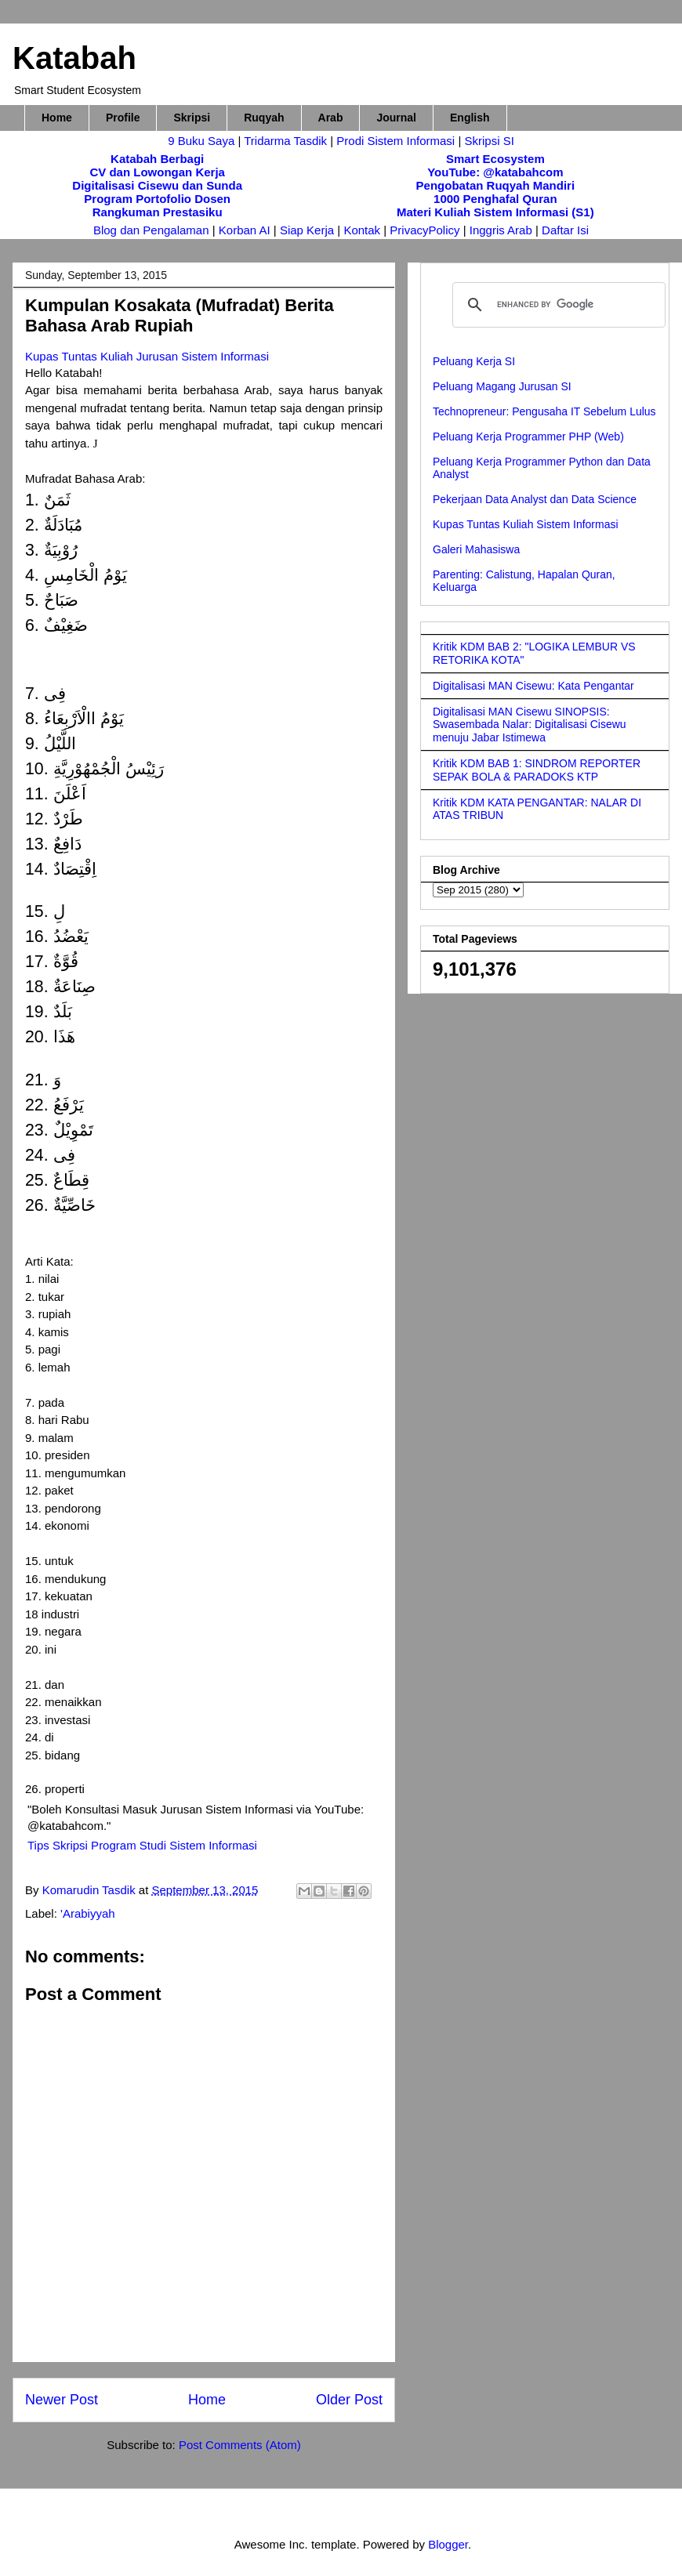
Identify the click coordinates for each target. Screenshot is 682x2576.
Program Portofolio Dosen (157, 198)
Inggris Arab (502, 230)
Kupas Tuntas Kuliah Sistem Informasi (526, 524)
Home (57, 117)
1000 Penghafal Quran (495, 198)
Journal (396, 117)
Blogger (448, 2544)
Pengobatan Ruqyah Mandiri (495, 185)
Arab (330, 117)
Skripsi (191, 117)
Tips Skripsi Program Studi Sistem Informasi (142, 1845)
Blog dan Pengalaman (151, 230)
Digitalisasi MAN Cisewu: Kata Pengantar (533, 685)
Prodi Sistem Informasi (395, 140)
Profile (123, 117)
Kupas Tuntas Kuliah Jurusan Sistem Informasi (147, 356)
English (470, 117)
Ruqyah (264, 117)
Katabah (74, 58)
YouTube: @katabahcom (495, 172)
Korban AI (244, 230)
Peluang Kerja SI (474, 361)
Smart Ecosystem (495, 158)
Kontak (361, 230)
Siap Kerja (307, 230)
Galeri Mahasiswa (476, 549)
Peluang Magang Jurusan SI (502, 386)
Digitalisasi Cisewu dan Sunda (157, 185)
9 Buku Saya (203, 140)
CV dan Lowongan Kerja (157, 172)
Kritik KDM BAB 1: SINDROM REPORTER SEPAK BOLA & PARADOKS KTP (536, 770)
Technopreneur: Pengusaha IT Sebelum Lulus (544, 411)
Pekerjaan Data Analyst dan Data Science (535, 499)
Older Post (349, 2400)
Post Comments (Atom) (240, 2444)
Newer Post (61, 2400)
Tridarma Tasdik (287, 140)
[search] (556, 304)
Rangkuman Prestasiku (158, 212)
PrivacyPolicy (426, 230)
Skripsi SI (488, 140)
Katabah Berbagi (157, 158)
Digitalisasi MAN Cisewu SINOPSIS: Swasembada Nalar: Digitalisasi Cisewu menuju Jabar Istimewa (529, 725)
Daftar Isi (565, 230)
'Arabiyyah (87, 1913)
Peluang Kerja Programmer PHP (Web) (528, 436)
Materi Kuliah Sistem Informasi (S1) (495, 212)
